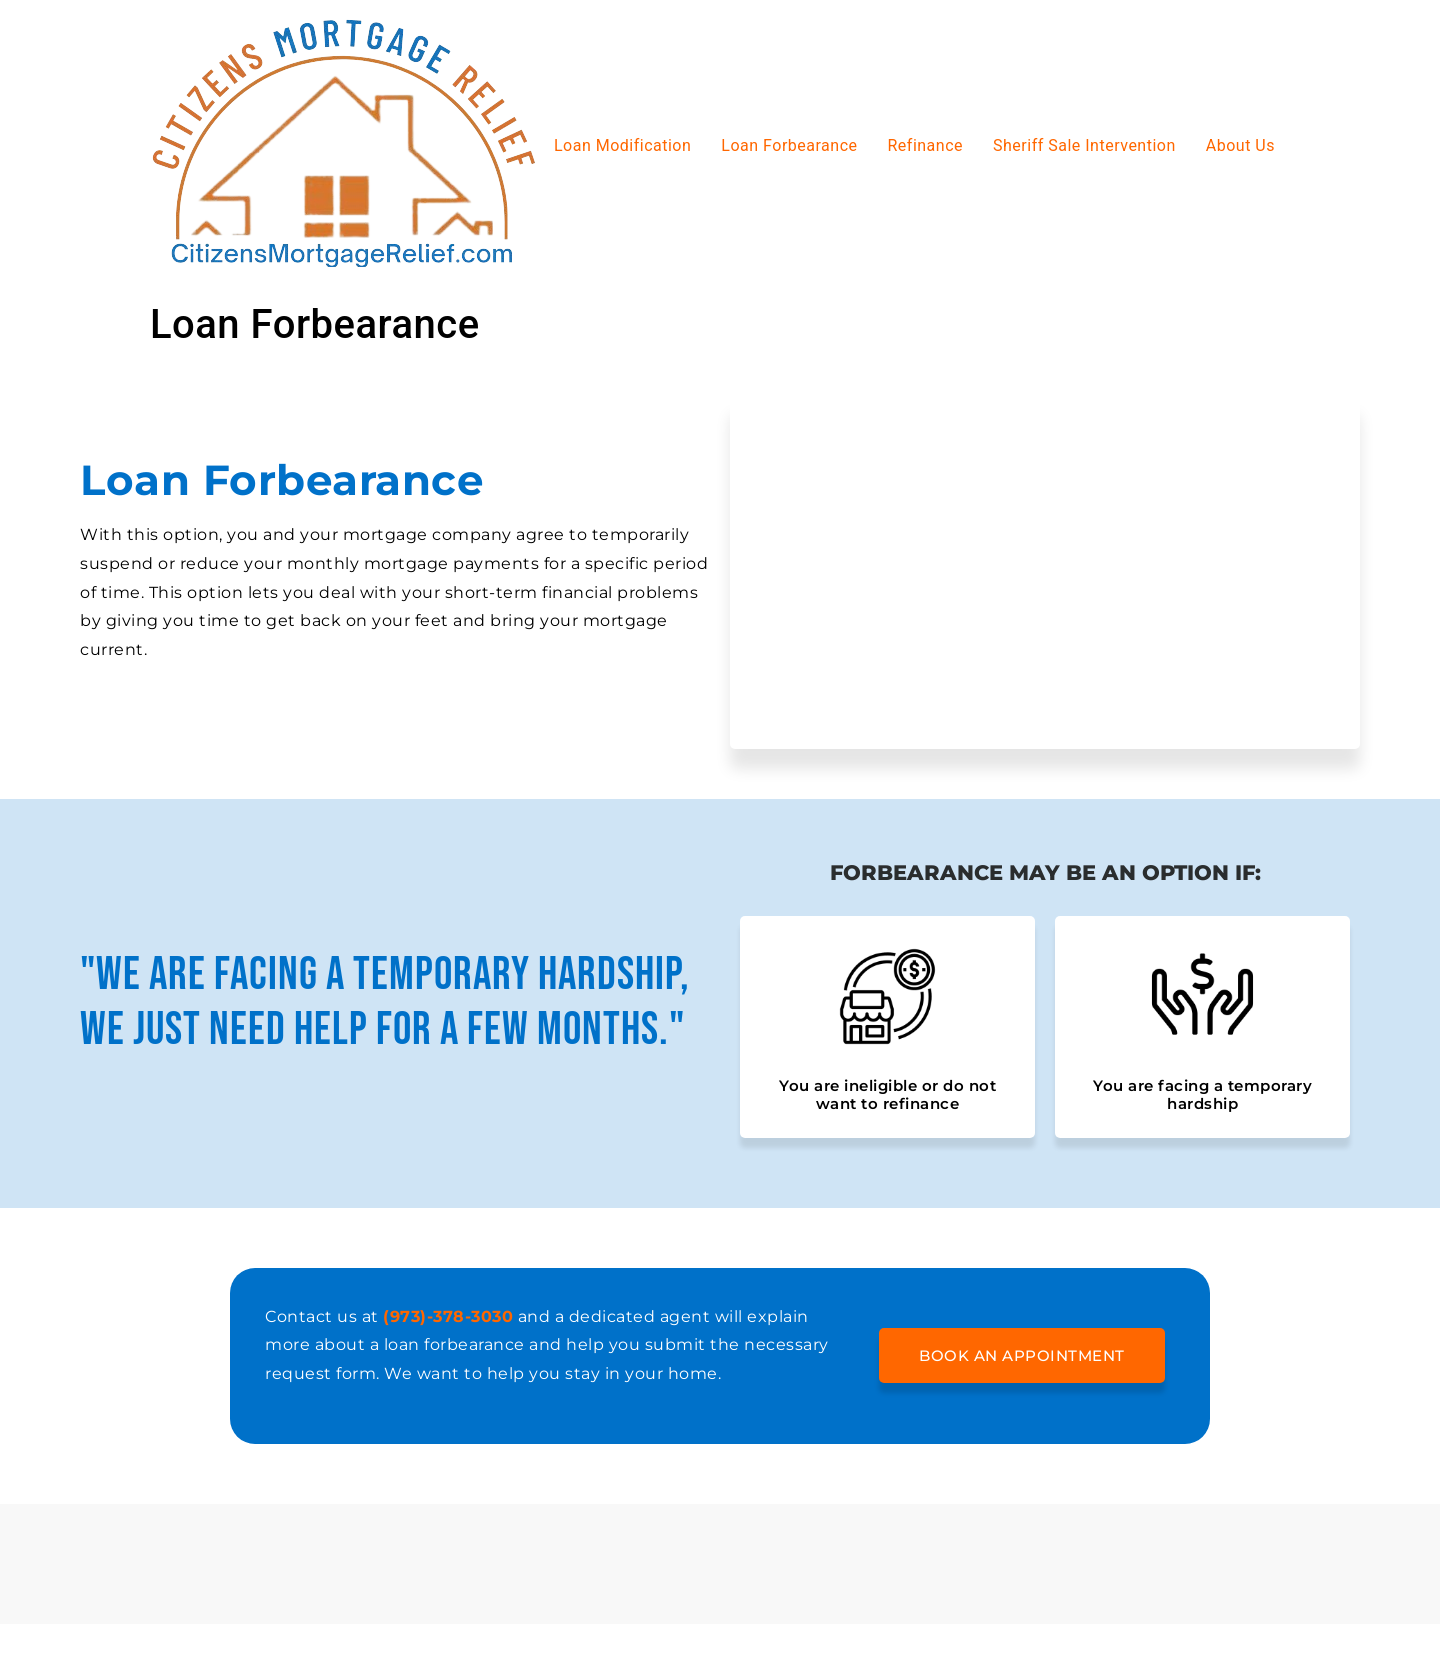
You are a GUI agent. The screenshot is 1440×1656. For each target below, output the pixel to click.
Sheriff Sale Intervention (1084, 145)
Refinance (925, 145)
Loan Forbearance (789, 145)
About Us (1240, 145)
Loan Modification (622, 145)
